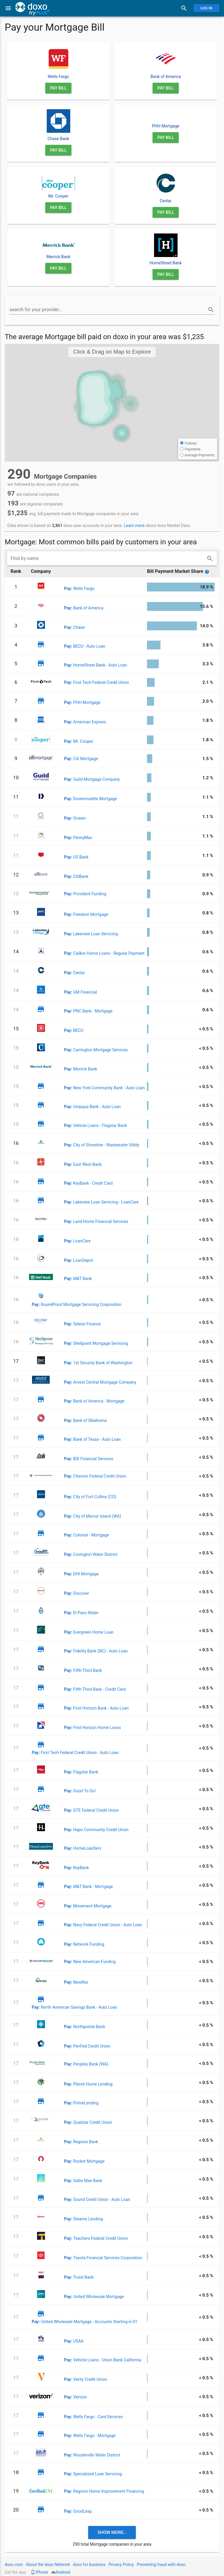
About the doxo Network (48, 2564)
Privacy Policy (121, 2564)
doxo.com (14, 2564)
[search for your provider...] (107, 309)
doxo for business (89, 2564)
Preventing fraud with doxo (161, 2564)
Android (63, 2572)
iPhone (41, 2572)
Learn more (134, 525)
